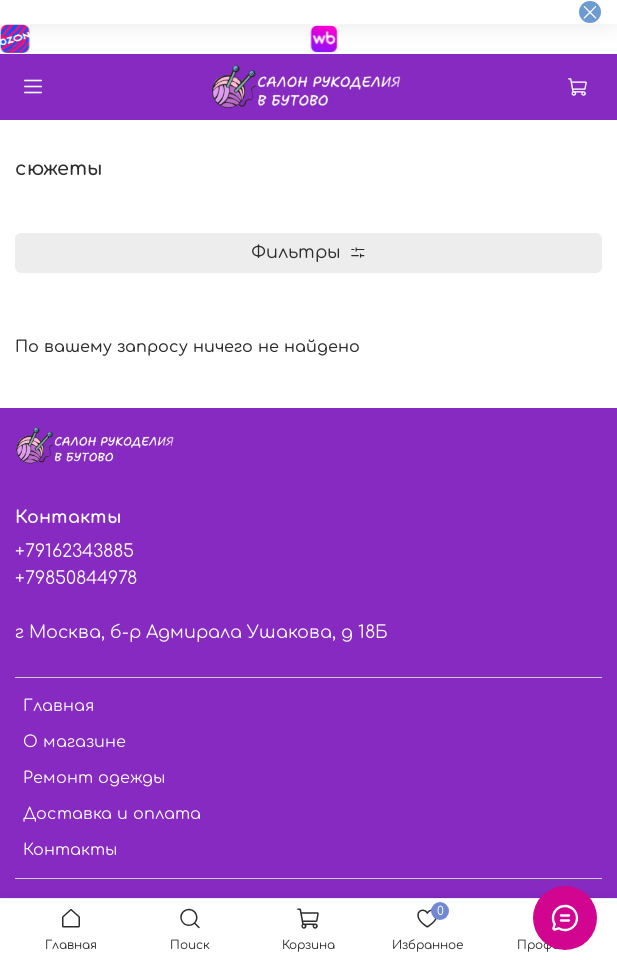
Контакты (70, 850)
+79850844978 (76, 578)
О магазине (74, 742)
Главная (58, 706)
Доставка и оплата (112, 814)
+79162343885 (74, 551)
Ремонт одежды (94, 778)
